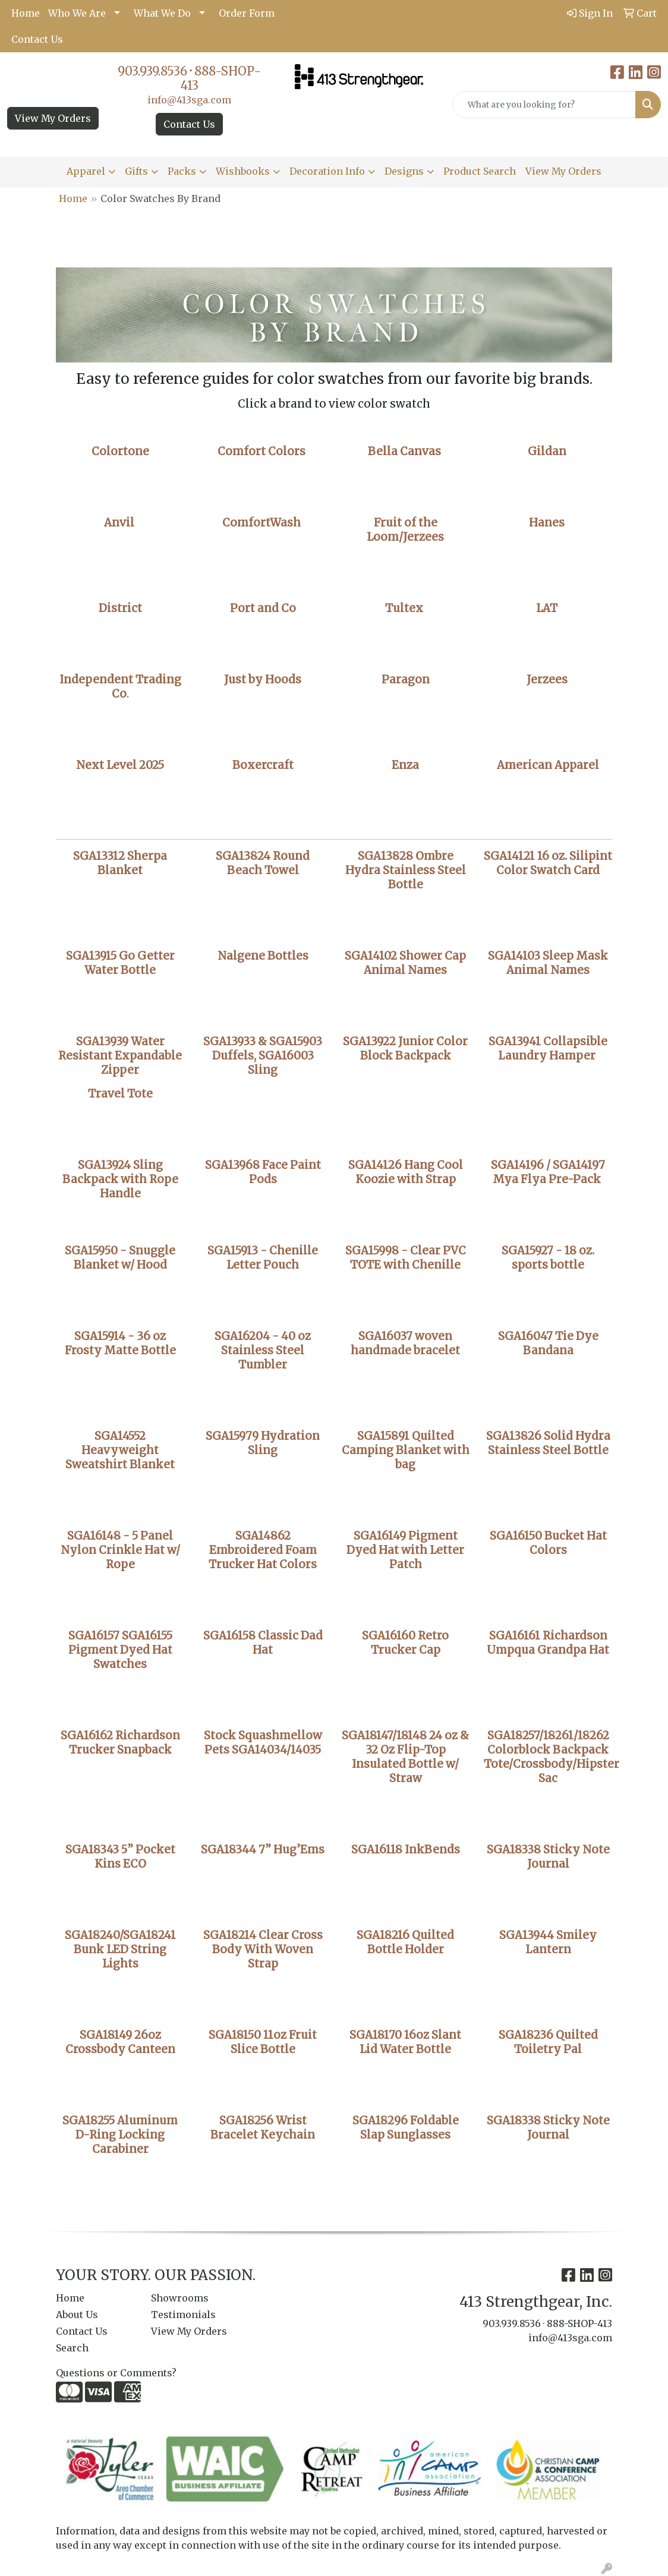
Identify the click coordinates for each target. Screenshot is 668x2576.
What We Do (162, 13)
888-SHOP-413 (221, 78)
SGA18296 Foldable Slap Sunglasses (405, 2128)
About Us (77, 2314)
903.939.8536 (152, 71)
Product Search (479, 171)
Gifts (136, 171)
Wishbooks (243, 171)
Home (25, 13)
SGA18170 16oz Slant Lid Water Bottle (405, 2042)
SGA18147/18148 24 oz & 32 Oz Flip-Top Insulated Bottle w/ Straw (405, 1757)
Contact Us (37, 39)
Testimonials (183, 2314)
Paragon (406, 679)
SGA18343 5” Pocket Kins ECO (120, 1857)
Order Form (247, 13)
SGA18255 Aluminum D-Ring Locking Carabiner (120, 2135)
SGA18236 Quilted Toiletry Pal (548, 2042)
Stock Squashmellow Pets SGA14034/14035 (263, 1743)
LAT (546, 608)
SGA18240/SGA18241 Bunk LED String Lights (120, 1949)
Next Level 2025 (120, 765)
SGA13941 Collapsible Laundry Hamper (548, 1048)
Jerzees (547, 679)
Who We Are (77, 13)
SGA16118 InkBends (405, 1849)
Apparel (86, 171)
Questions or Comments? (116, 2373)
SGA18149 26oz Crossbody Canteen (120, 2042)
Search (72, 2348)
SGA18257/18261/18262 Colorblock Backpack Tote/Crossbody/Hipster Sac (551, 1757)
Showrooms (180, 2298)
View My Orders (53, 118)
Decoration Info (327, 171)
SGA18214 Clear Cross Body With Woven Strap (263, 1949)
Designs (404, 171)
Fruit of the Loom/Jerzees (405, 530)
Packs (182, 171)
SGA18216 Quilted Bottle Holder (405, 1942)
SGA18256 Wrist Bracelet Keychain (262, 2128)
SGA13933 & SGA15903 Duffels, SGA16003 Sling (262, 1056)
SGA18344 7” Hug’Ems (262, 1849)
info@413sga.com (189, 100)
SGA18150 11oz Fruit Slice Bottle (263, 2042)
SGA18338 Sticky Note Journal (548, 2128)
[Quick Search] (544, 104)
